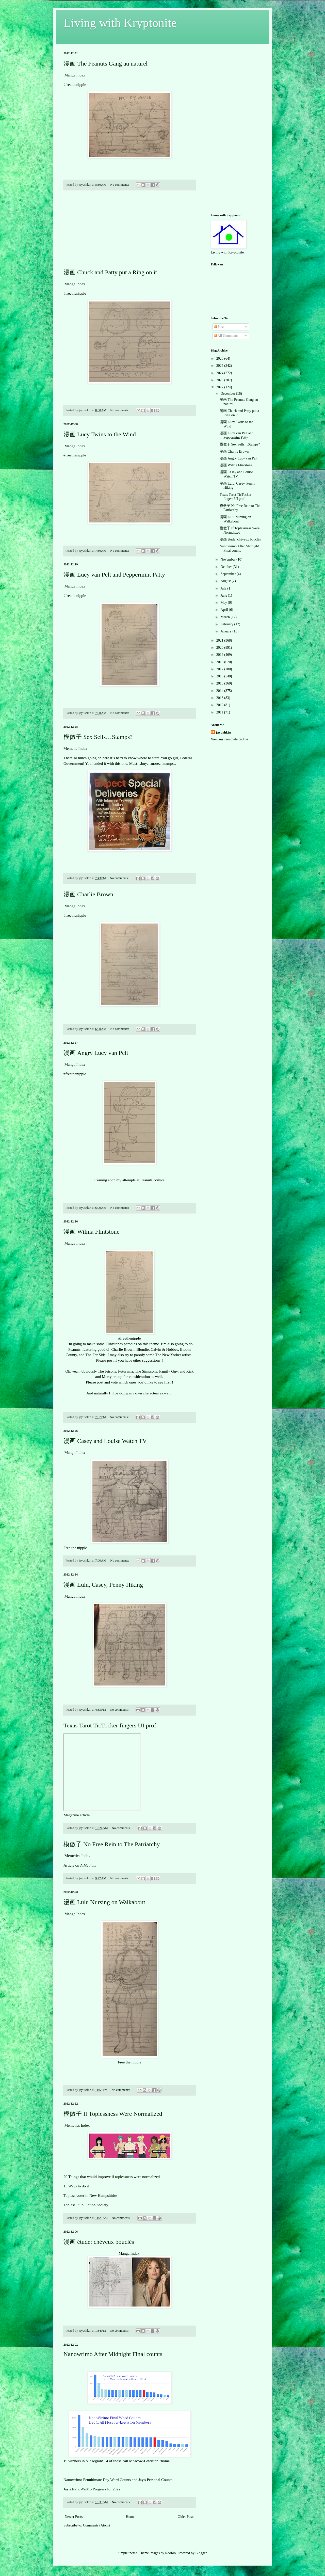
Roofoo (170, 2553)
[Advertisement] (129, 229)
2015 (220, 683)
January (226, 631)
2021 (220, 640)
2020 (220, 647)
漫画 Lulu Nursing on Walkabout (104, 1902)
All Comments (226, 336)
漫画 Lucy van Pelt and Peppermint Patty (114, 574)
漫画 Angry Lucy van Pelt (95, 1053)
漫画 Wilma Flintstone (91, 1231)
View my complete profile (229, 739)
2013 (220, 698)
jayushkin (223, 732)
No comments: (120, 184)
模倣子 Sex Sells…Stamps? (98, 737)
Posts (219, 327)
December (228, 393)
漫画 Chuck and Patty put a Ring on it (110, 272)
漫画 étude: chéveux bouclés (98, 2241)
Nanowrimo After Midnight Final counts (112, 2354)
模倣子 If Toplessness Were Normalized (112, 2113)
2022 (220, 387)
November (228, 559)
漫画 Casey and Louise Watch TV (105, 1441)
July (223, 588)
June (224, 595)
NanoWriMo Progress (89, 2489)
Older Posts (186, 2517)
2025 (220, 366)
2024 (220, 373)
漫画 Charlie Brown (88, 894)
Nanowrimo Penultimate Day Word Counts (97, 2479)
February (227, 624)
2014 (220, 691)
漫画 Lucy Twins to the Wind (99, 434)
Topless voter (74, 2195)
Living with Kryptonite (119, 22)
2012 (220, 705)
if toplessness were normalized (136, 2176)
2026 (220, 358)
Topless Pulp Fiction (79, 2205)
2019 (220, 655)
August (226, 581)
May (224, 603)
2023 (220, 380)
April (224, 610)
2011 (220, 712)
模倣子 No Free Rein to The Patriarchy (111, 1844)
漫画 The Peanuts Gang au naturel (105, 63)
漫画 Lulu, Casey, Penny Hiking (103, 1584)
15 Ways (70, 2186)
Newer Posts (74, 2517)
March (225, 617)
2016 (220, 676)
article (85, 1815)
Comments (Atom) (96, 2525)
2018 (220, 662)
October (226, 567)
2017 (220, 669)
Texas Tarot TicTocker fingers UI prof (109, 1725)
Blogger (200, 2553)
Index (80, 75)
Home (130, 2517)
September (228, 574)
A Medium (88, 1865)
